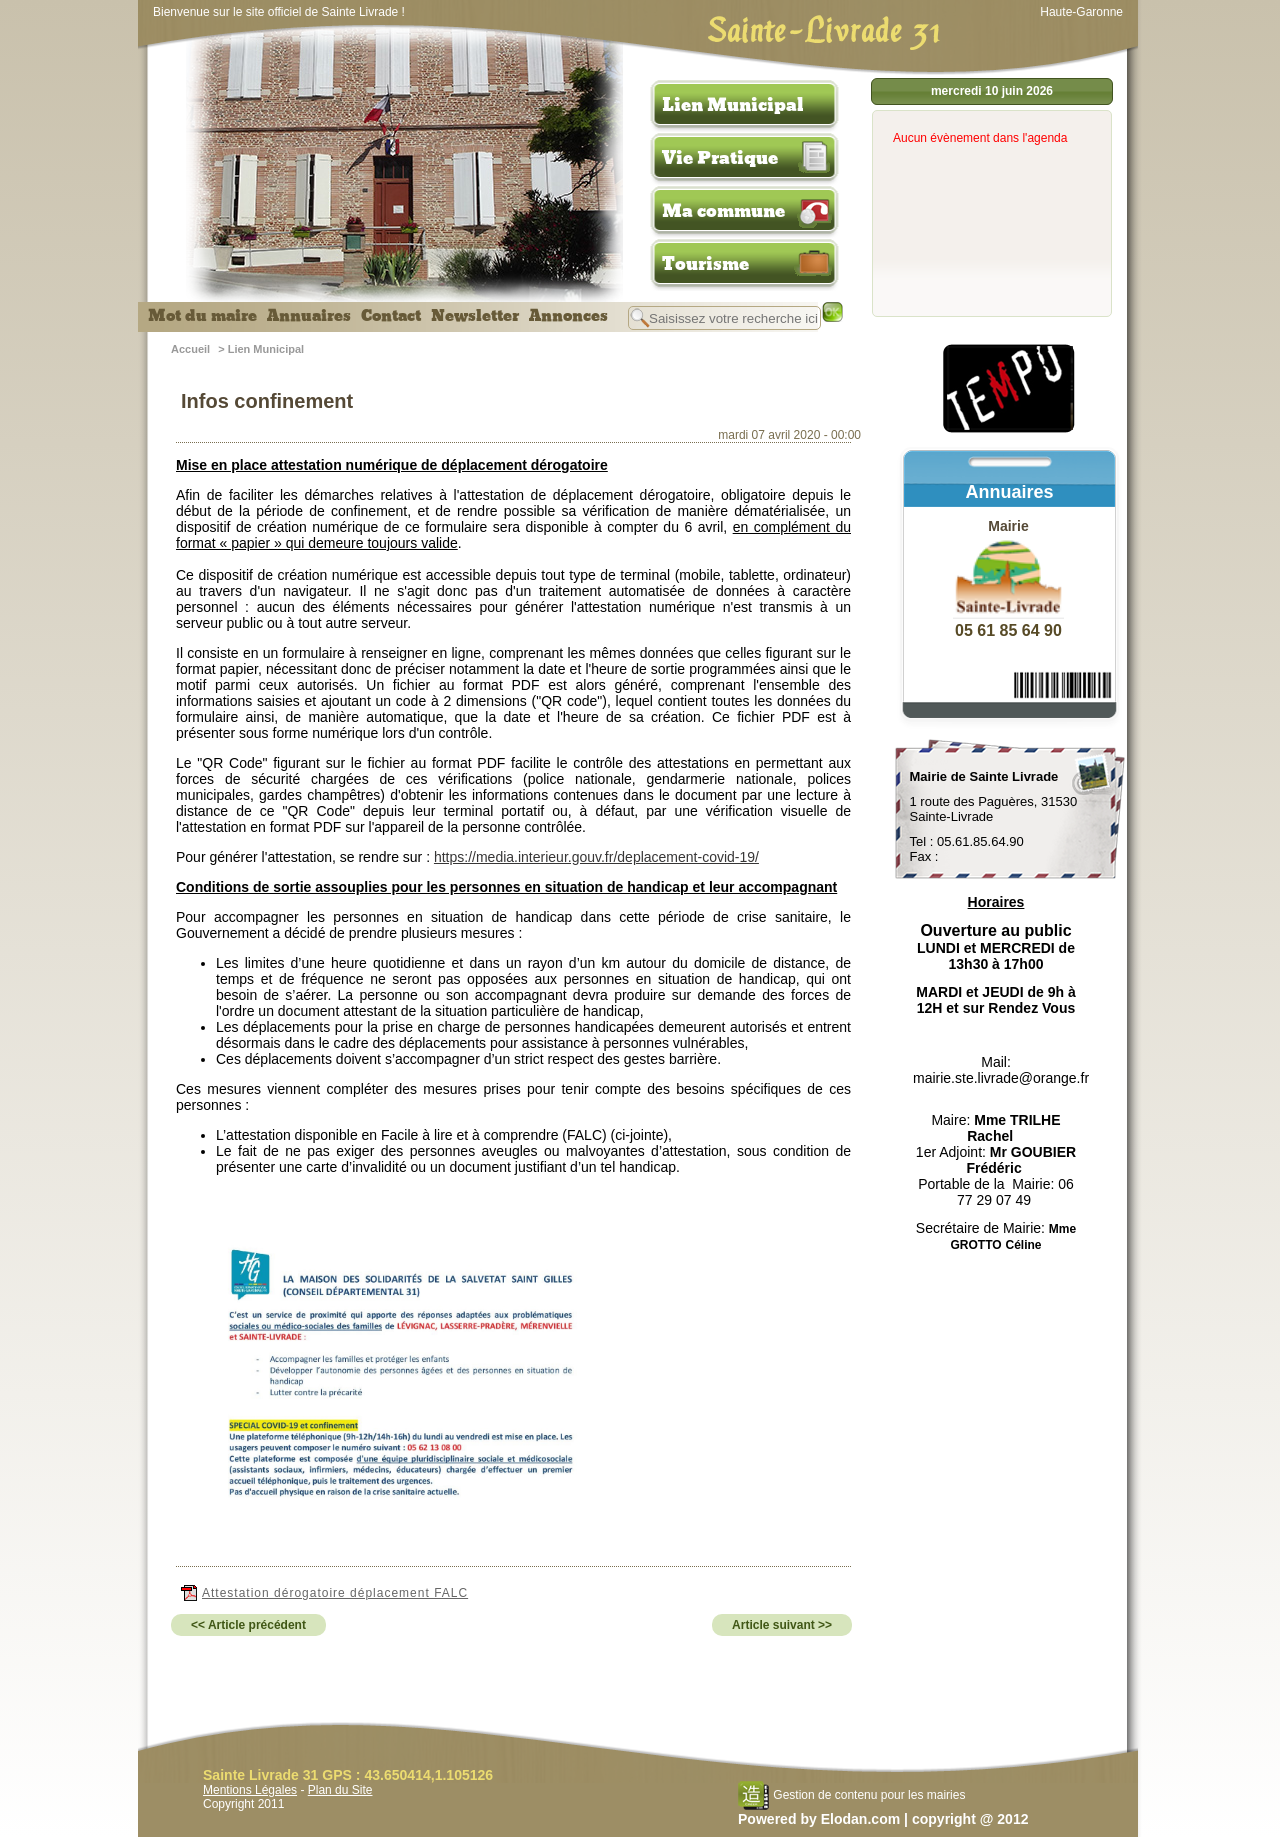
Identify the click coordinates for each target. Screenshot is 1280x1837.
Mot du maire (202, 316)
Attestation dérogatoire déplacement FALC (324, 1593)
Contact (391, 316)
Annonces (568, 316)
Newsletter (475, 316)
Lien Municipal (733, 105)
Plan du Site (340, 1790)
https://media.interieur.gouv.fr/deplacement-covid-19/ (596, 857)
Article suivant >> (782, 1625)
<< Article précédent (248, 1625)
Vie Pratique (720, 158)
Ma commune (723, 211)
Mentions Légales (250, 1790)
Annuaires (309, 316)
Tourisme (705, 264)
